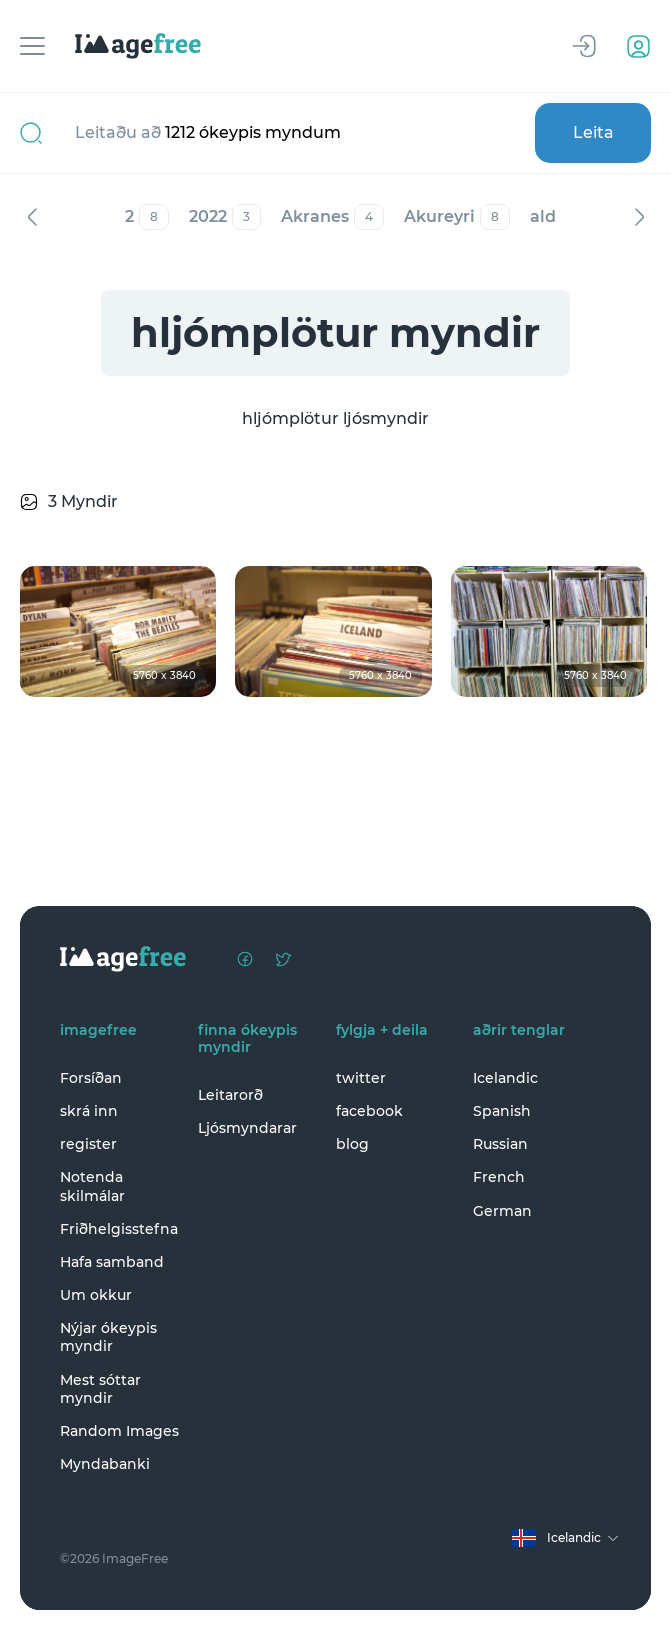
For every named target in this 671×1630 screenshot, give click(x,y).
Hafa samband (112, 1262)
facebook (369, 1111)
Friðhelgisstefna (119, 1229)
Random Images (119, 1431)
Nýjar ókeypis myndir (108, 1337)
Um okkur (96, 1295)
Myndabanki (105, 1464)
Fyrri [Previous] (32, 217)
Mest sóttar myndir (100, 1389)
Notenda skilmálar (92, 1186)
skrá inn (89, 1111)
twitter (361, 1078)
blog (352, 1144)
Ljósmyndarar (247, 1128)
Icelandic (505, 1078)
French (499, 1177)
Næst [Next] (639, 217)
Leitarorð (230, 1095)
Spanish (502, 1111)
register (88, 1144)
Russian (500, 1144)
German (502, 1211)
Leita (593, 132)
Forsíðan (91, 1078)
